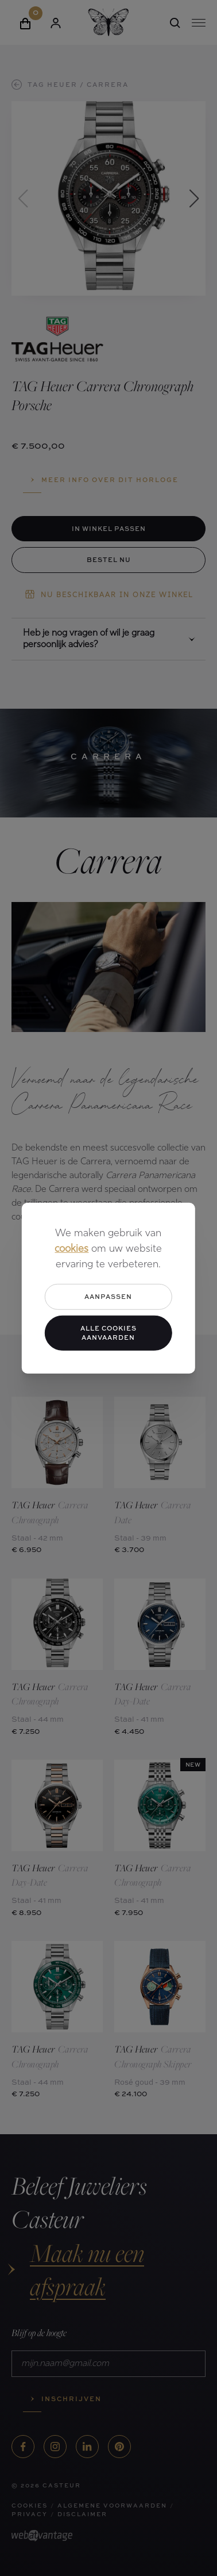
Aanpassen (108, 1296)
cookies (71, 1249)
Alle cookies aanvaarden (108, 1332)
